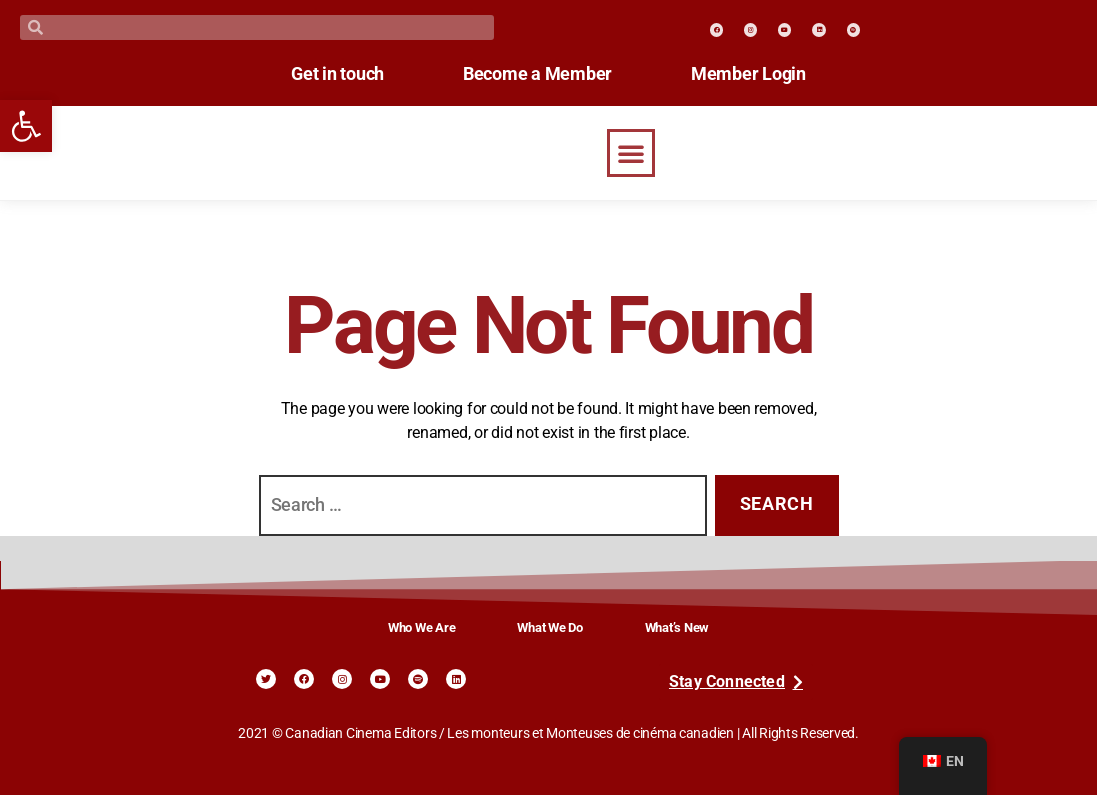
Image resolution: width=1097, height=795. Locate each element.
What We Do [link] (549, 627)
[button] (631, 153)
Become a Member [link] (537, 74)
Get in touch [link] (326, 74)
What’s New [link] (677, 627)
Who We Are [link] (421, 627)
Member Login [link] (759, 74)
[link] (26, 126)
